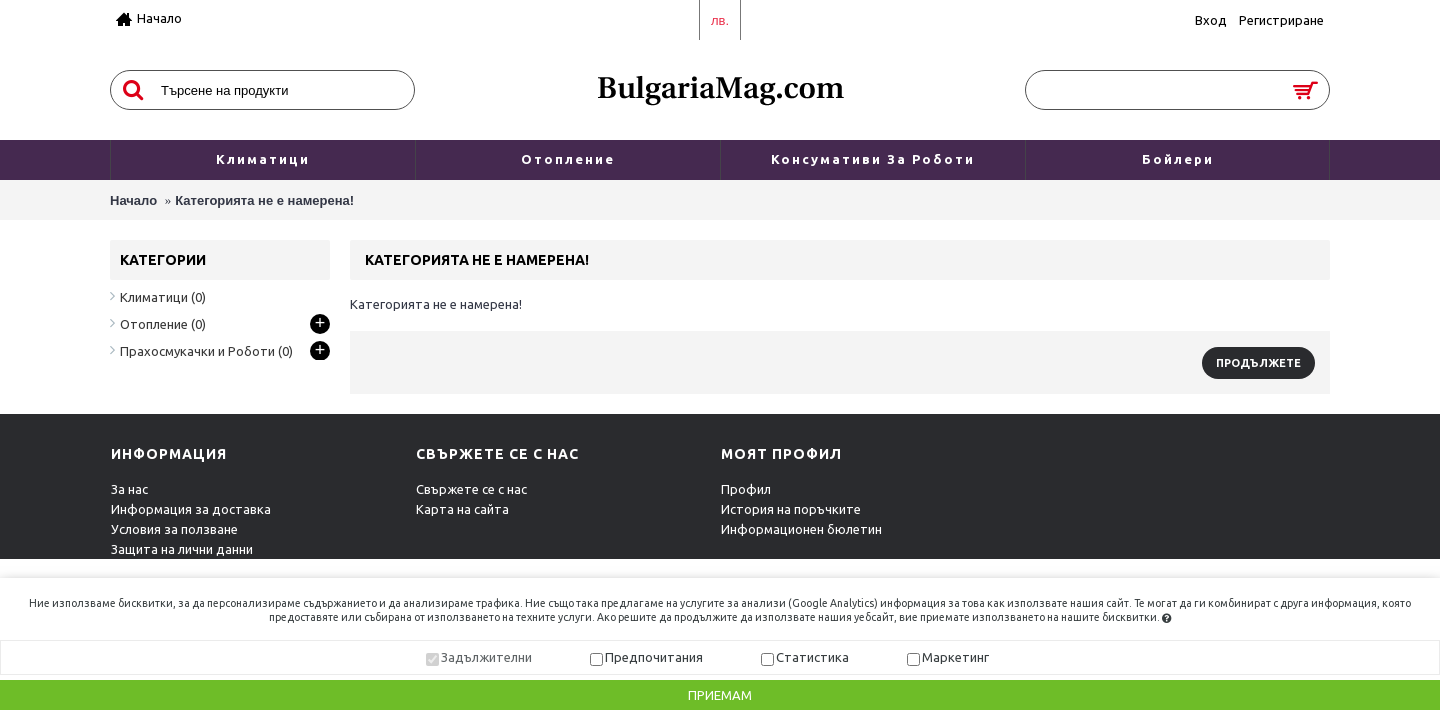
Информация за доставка (191, 509)
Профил (746, 489)
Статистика (812, 657)
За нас (129, 489)
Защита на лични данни (182, 549)
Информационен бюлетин (801, 529)
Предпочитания (654, 657)
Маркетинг (955, 657)
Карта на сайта (462, 509)
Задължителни (486, 657)
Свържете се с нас (471, 489)
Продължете (1258, 363)
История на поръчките (791, 509)
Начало (133, 200)
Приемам (720, 695)
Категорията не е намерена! (264, 200)
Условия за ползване (174, 529)
